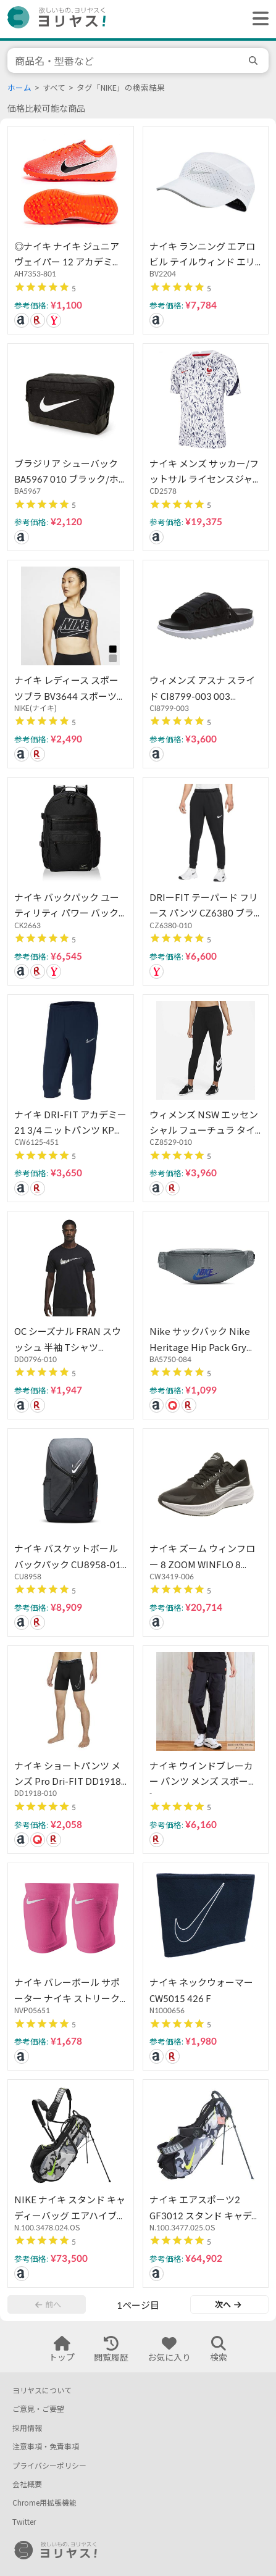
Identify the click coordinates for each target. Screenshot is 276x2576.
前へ (48, 2304)
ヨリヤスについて (42, 2390)
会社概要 (27, 2484)
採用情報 (27, 2428)
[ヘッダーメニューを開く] (257, 19)
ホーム (19, 88)
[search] (255, 60)
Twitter (24, 2522)
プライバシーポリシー (49, 2465)
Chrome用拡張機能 (44, 2502)
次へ (228, 2304)
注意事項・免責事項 (45, 2446)
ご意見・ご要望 (38, 2409)
